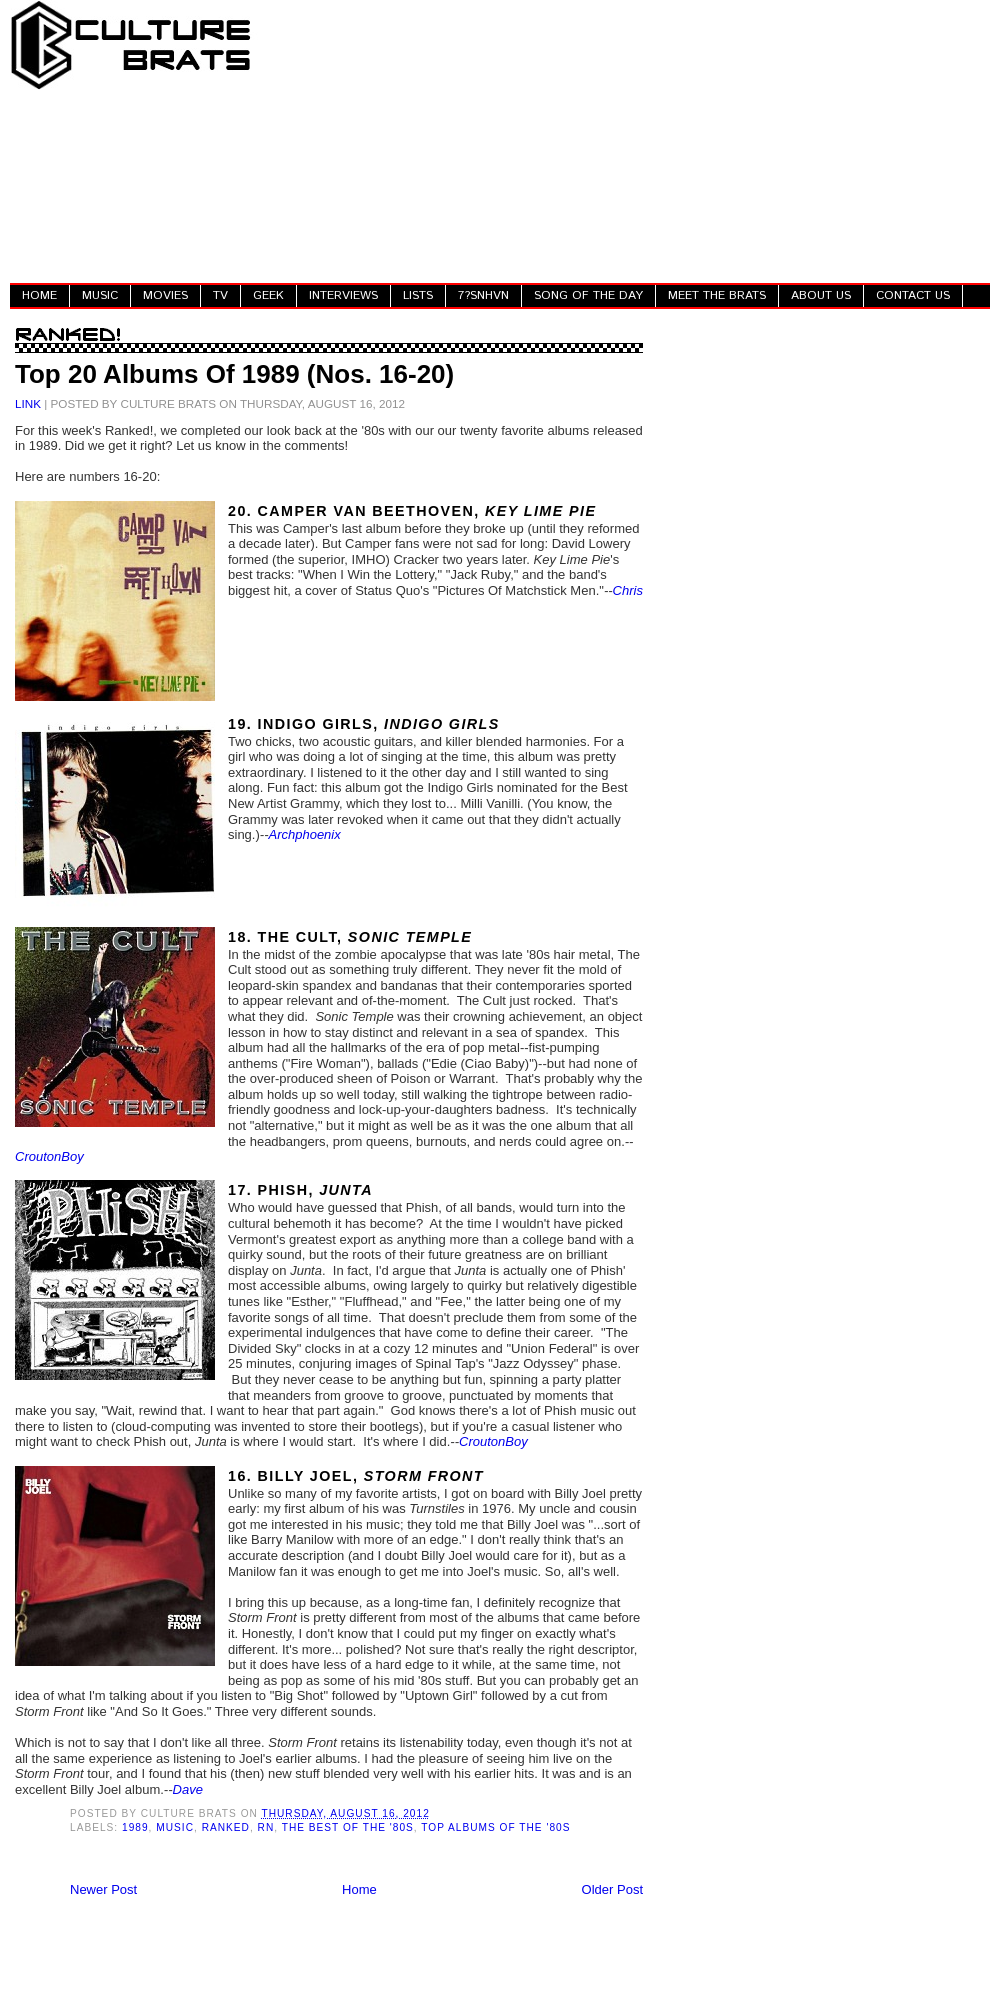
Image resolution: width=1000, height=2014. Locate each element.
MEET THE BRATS (717, 295)
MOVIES (165, 295)
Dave (188, 1789)
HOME (39, 295)
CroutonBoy (49, 1156)
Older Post (612, 1889)
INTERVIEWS (343, 295)
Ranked (226, 1827)
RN (266, 1827)
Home (359, 1889)
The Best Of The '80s (348, 1827)
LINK (28, 403)
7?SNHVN (483, 295)
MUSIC (100, 295)
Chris (628, 590)
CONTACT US (913, 295)
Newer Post (103, 1889)
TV (220, 295)
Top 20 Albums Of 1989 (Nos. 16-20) (234, 374)
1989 (135, 1827)
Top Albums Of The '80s (495, 1827)
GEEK (268, 295)
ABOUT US (821, 295)
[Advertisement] (626, 140)
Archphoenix (304, 834)
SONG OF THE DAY (588, 295)
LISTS (418, 295)
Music (175, 1827)
